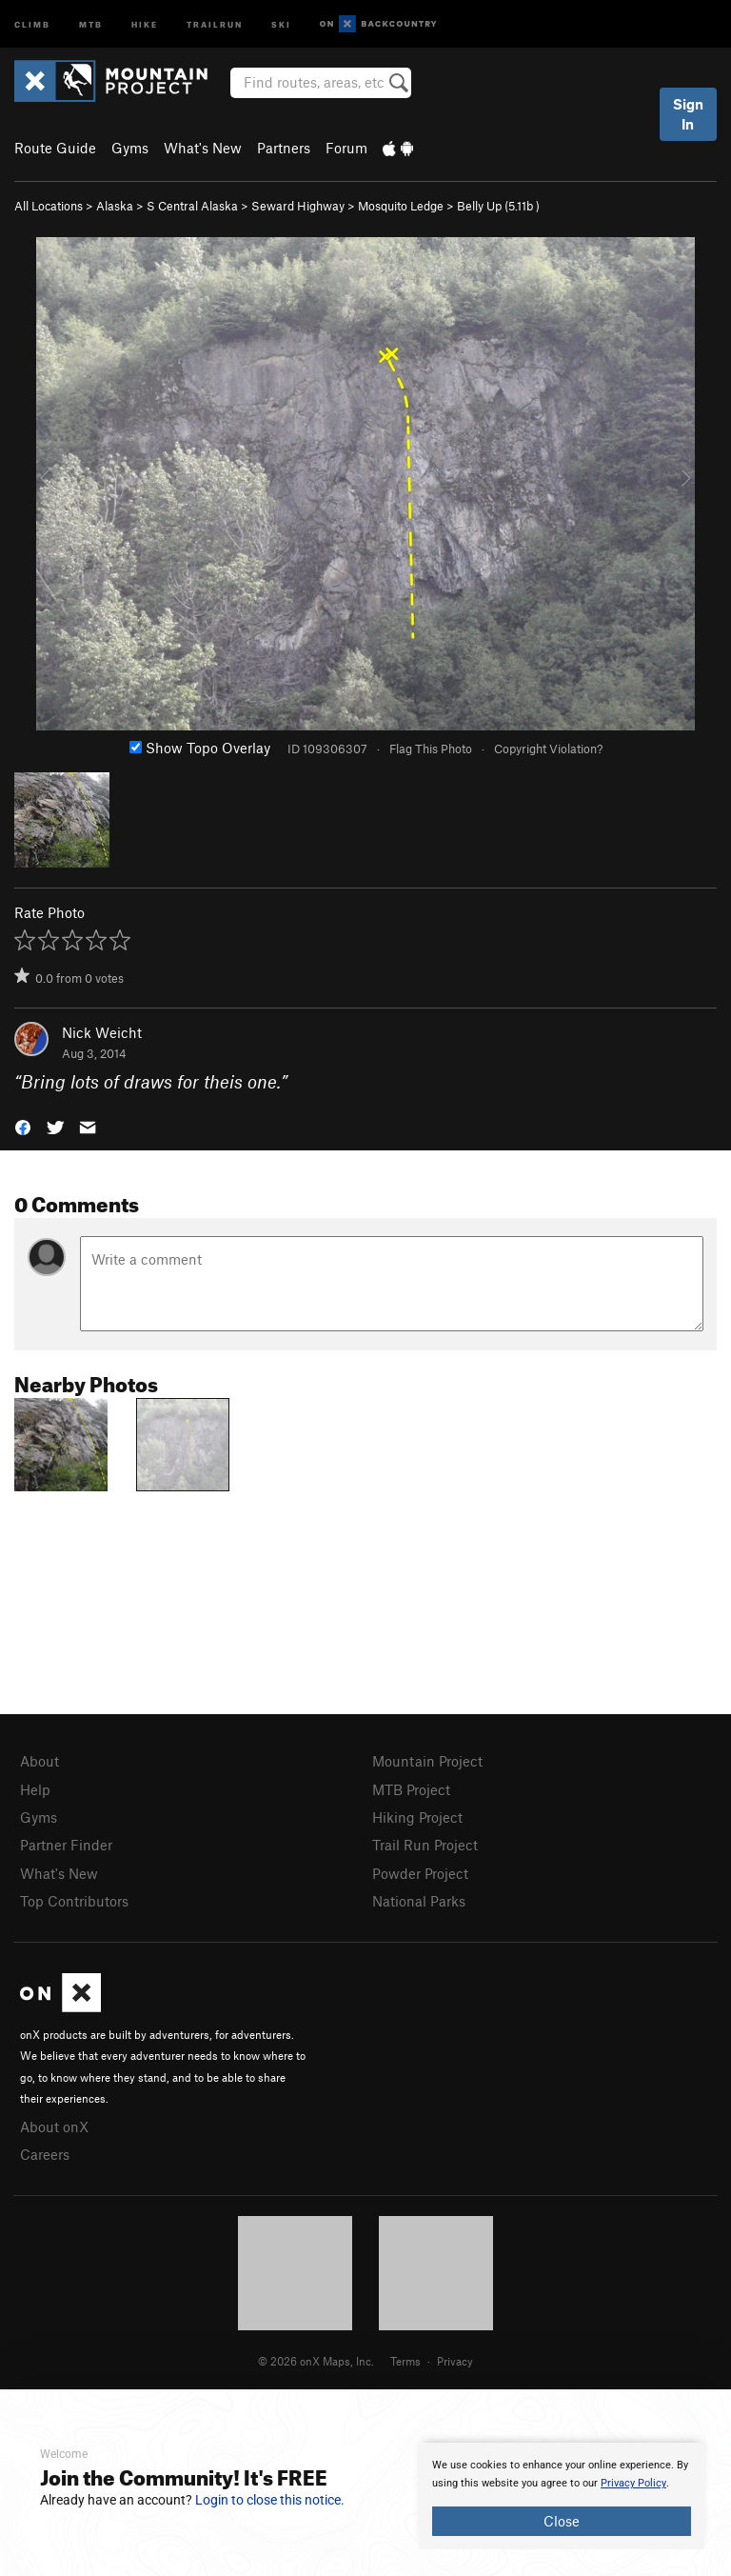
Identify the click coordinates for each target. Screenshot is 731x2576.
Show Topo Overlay (199, 747)
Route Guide (55, 147)
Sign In (688, 113)
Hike (144, 23)
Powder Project (420, 1873)
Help (35, 1789)
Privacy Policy (633, 2483)
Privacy (455, 2360)
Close (561, 2520)
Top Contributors (74, 1900)
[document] (561, 2496)
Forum (346, 147)
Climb (32, 23)
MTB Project (411, 1789)
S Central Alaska (192, 205)
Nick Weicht (102, 1032)
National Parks (418, 1900)
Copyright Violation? (548, 748)
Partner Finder (66, 1844)
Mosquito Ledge (401, 205)
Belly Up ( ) (498, 205)
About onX (54, 2126)
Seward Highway (298, 205)
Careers (44, 2154)
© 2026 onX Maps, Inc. (316, 2360)
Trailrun (215, 23)
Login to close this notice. (270, 2499)
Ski (281, 23)
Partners (283, 147)
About (39, 1760)
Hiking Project (417, 1817)
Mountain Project (427, 1760)
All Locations (48, 205)
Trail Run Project (425, 1844)
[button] (22, 1126)
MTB (91, 23)
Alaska (114, 205)
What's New (203, 147)
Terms (405, 2360)
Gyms (129, 147)
